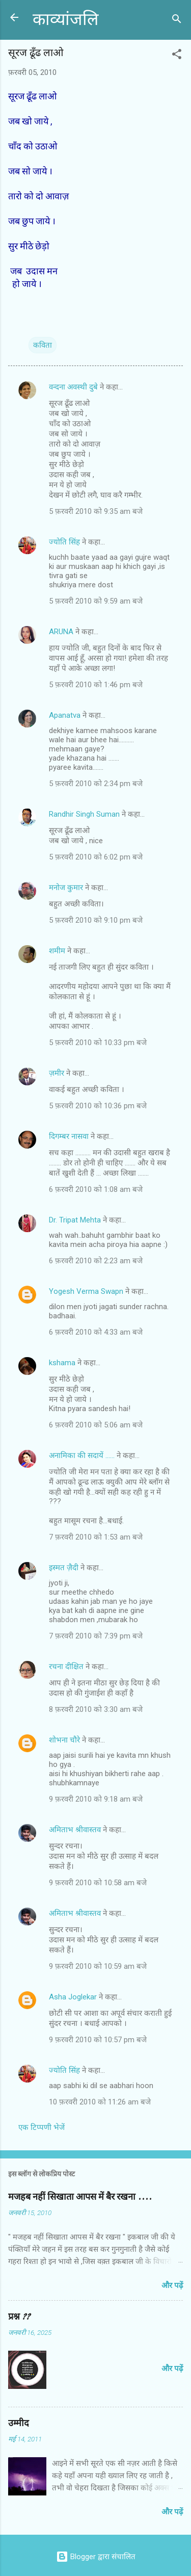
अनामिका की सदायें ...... (82, 1455)
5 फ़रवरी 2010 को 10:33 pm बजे (98, 1042)
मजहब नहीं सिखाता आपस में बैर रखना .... (80, 2197)
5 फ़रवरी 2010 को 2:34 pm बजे (96, 783)
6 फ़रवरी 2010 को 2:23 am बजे (96, 1260)
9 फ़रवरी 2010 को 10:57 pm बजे (98, 2039)
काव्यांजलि (65, 19)
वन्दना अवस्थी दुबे (73, 387)
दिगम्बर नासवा (69, 1136)
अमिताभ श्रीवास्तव (75, 1829)
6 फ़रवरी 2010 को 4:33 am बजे (96, 1332)
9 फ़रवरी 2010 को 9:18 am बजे (96, 1799)
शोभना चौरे (64, 1740)
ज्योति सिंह (64, 542)
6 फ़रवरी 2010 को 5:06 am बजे (96, 1424)
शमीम (57, 950)
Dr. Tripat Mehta (75, 1220)
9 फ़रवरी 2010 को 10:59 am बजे (98, 1966)
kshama (62, 1362)
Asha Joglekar (73, 1996)
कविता (42, 345)
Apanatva (64, 715)
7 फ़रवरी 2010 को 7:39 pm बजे (96, 1636)
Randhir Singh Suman (84, 814)
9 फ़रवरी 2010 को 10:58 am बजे (98, 1882)
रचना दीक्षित (66, 1666)
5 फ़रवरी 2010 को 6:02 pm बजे (96, 857)
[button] (177, 56)
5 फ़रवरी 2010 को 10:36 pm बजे (98, 1105)
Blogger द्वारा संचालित (95, 2556)
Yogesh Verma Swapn (86, 1291)
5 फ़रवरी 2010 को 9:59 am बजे (96, 601)
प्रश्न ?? (19, 2316)
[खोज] (177, 20)
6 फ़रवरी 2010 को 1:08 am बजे (96, 1189)
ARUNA (61, 631)
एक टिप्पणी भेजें (41, 2127)
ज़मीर (56, 1073)
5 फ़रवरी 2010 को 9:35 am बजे (96, 511)
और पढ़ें (172, 2285)
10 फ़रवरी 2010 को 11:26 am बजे (100, 2101)
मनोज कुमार (66, 887)
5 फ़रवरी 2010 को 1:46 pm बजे (96, 684)
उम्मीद (18, 2423)
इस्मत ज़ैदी (63, 1567)
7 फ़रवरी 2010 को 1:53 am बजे (96, 1537)
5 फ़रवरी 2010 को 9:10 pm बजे (96, 920)
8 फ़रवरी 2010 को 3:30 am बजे (96, 1709)
